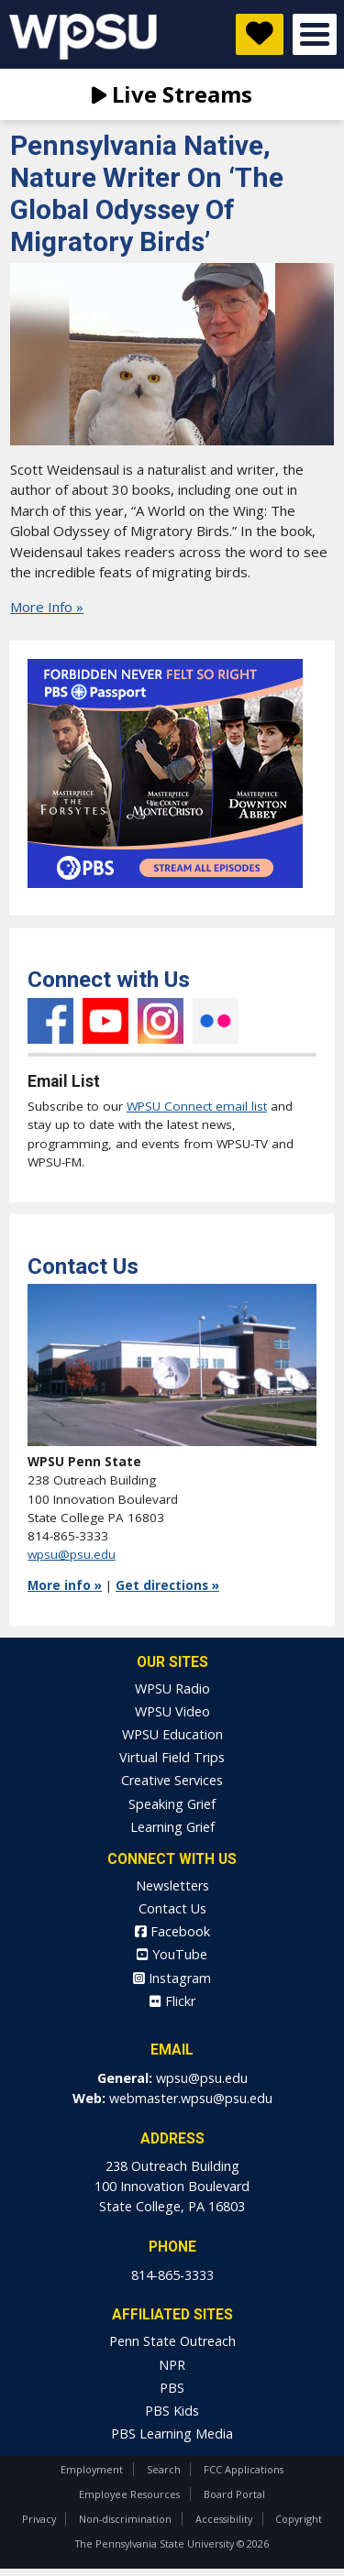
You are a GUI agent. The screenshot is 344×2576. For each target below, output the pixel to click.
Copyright (298, 2519)
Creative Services (172, 1780)
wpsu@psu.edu (72, 1554)
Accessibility (223, 2519)
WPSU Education (172, 1734)
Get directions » (167, 1585)
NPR (172, 2364)
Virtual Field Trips (172, 1757)
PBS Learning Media (172, 2433)
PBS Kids (172, 2410)
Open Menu (315, 34)
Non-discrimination (125, 2519)
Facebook (50, 1021)
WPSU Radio (172, 1688)
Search (164, 2469)
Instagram (160, 1021)
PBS (172, 2387)
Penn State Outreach (172, 2341)
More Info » (46, 606)
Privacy (39, 2519)
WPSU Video (172, 1711)
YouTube (105, 1021)
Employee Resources (129, 2494)
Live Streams (172, 94)
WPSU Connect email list (197, 1106)
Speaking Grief (172, 1804)
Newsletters (172, 1885)
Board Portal (234, 2494)
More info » (65, 1585)
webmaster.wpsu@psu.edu (190, 2098)
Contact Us (172, 1908)
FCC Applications (243, 2469)
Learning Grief (172, 1827)
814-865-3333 (172, 2275)
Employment (92, 2469)
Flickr (216, 1021)
